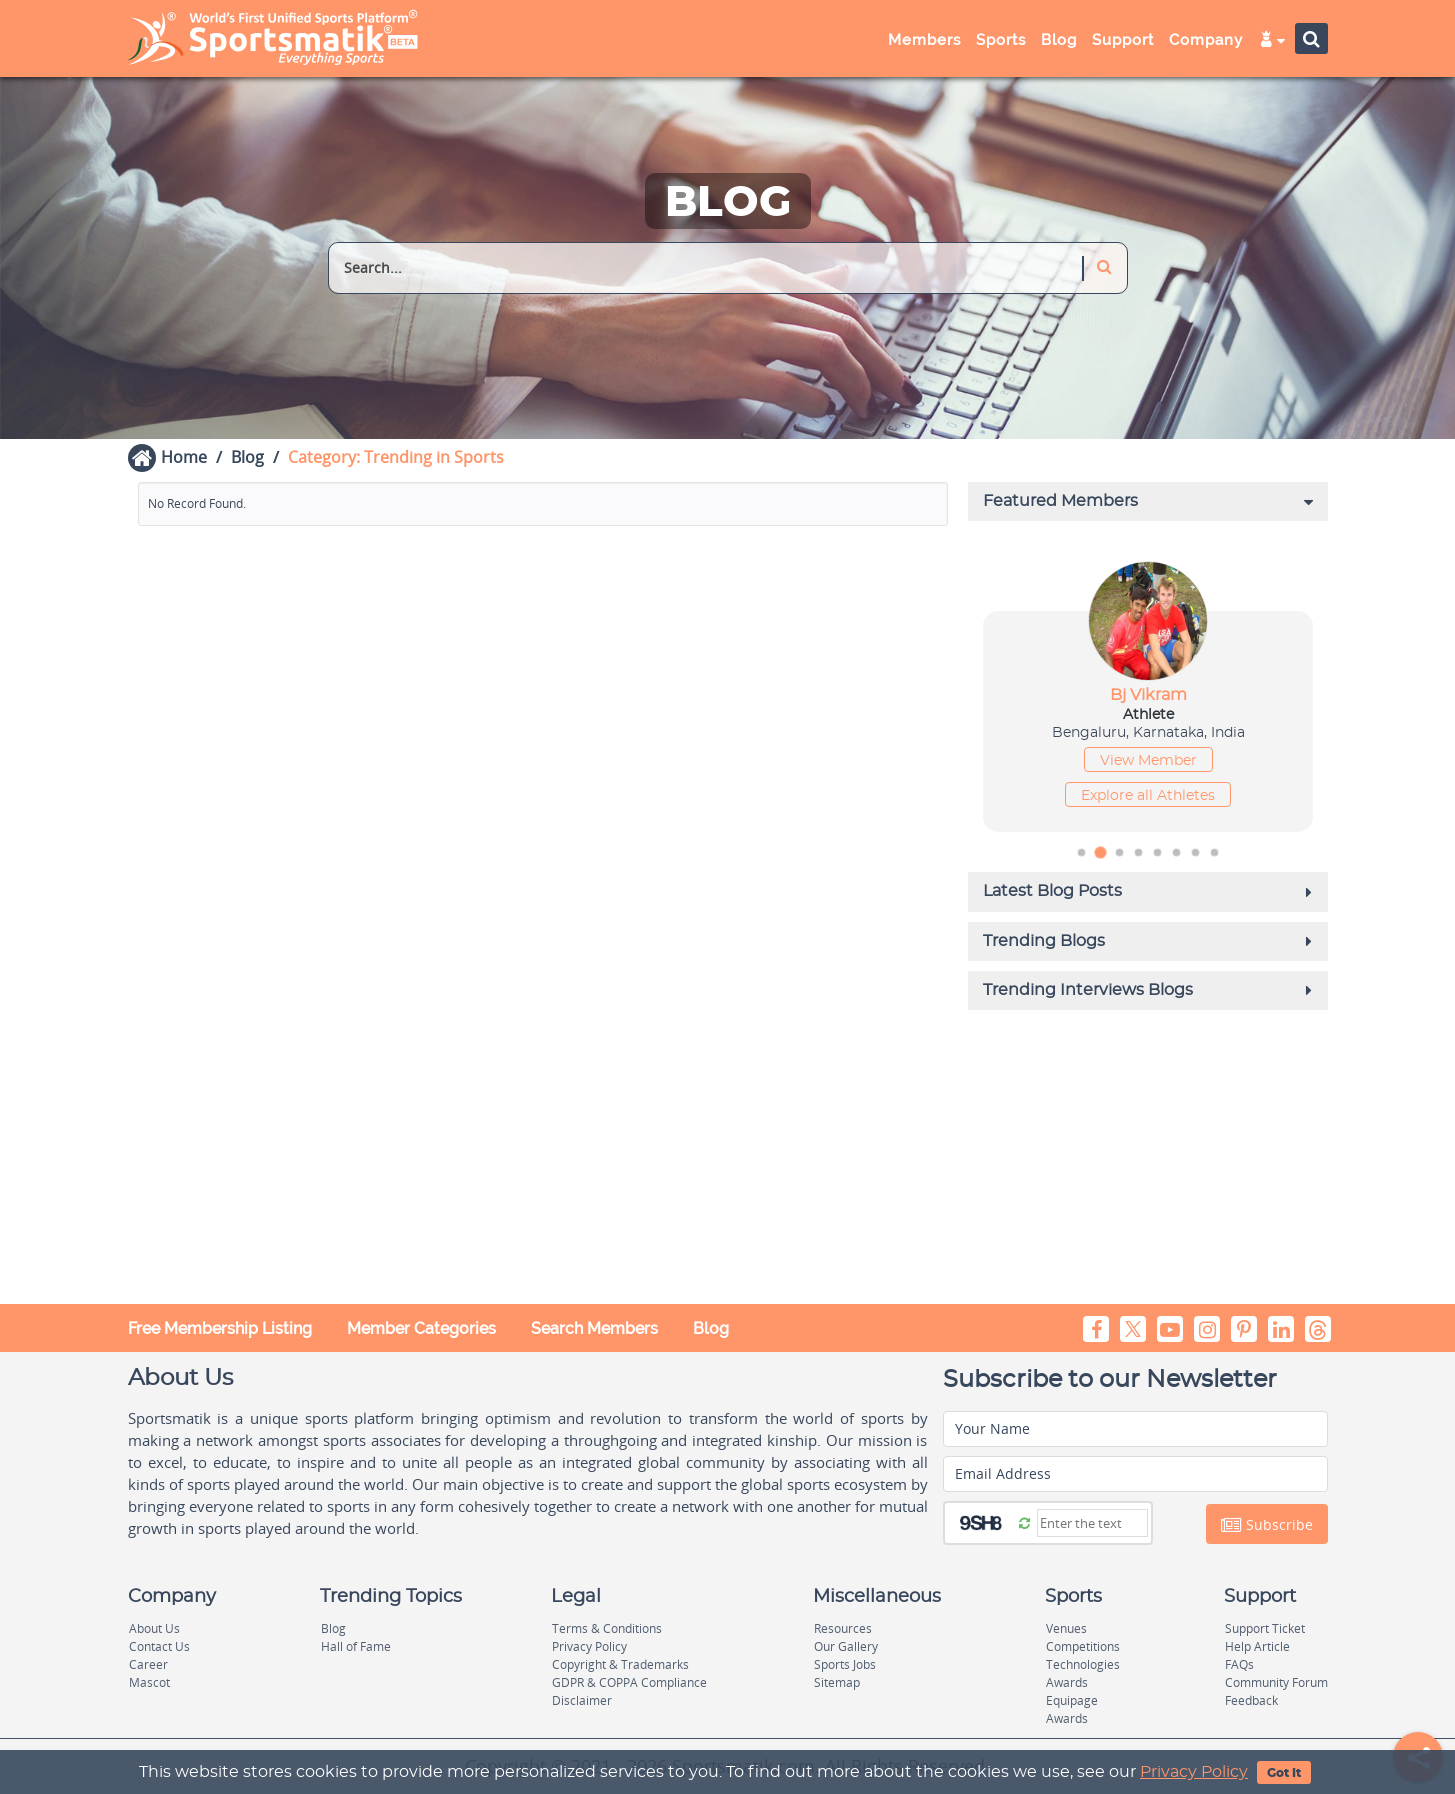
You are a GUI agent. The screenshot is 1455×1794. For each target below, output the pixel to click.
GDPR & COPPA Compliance (629, 1682)
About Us (154, 1628)
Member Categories (421, 1328)
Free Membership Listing (220, 1328)
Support (1123, 40)
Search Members (594, 1328)
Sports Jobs (845, 1664)
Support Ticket (1265, 1628)
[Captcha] (1092, 1523)
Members (924, 40)
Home (184, 457)
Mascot (149, 1682)
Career (148, 1664)
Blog (1059, 40)
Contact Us (159, 1646)
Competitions (1083, 1646)
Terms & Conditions (607, 1628)
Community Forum (1276, 1682)
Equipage (1072, 1700)
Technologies (1083, 1664)
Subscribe (1267, 1525)
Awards (1067, 1682)
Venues (1066, 1628)
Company (1206, 40)
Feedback (1251, 1700)
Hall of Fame (356, 1646)
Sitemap (837, 1682)
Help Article (1257, 1646)
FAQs (1239, 1664)
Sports (1001, 40)
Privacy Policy (1194, 1772)
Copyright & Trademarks (620, 1664)
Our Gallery (846, 1646)
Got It (1284, 1773)
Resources (843, 1628)
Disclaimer (582, 1700)
